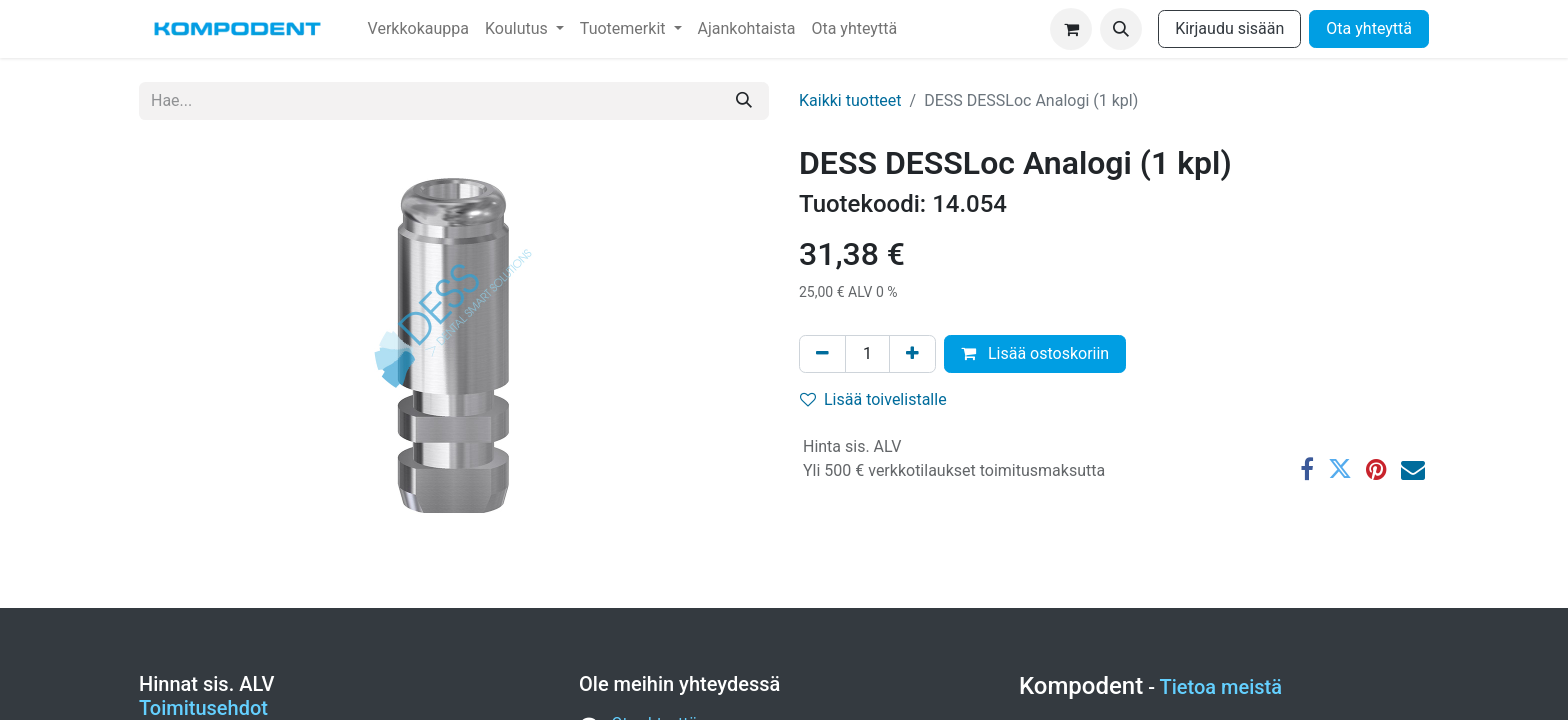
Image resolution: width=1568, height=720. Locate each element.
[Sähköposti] (1413, 469)
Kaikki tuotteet (850, 100)
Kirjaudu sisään (1229, 28)
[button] (1121, 29)
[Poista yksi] (822, 354)
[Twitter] (1340, 469)
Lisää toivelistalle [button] (873, 399)
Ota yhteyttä (1369, 28)
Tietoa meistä (1221, 687)
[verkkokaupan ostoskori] (1071, 29)
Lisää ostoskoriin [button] (1035, 353)
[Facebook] (1307, 469)
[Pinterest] (1376, 469)
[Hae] (744, 101)
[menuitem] (418, 29)
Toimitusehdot (203, 708)
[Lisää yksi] (912, 354)
